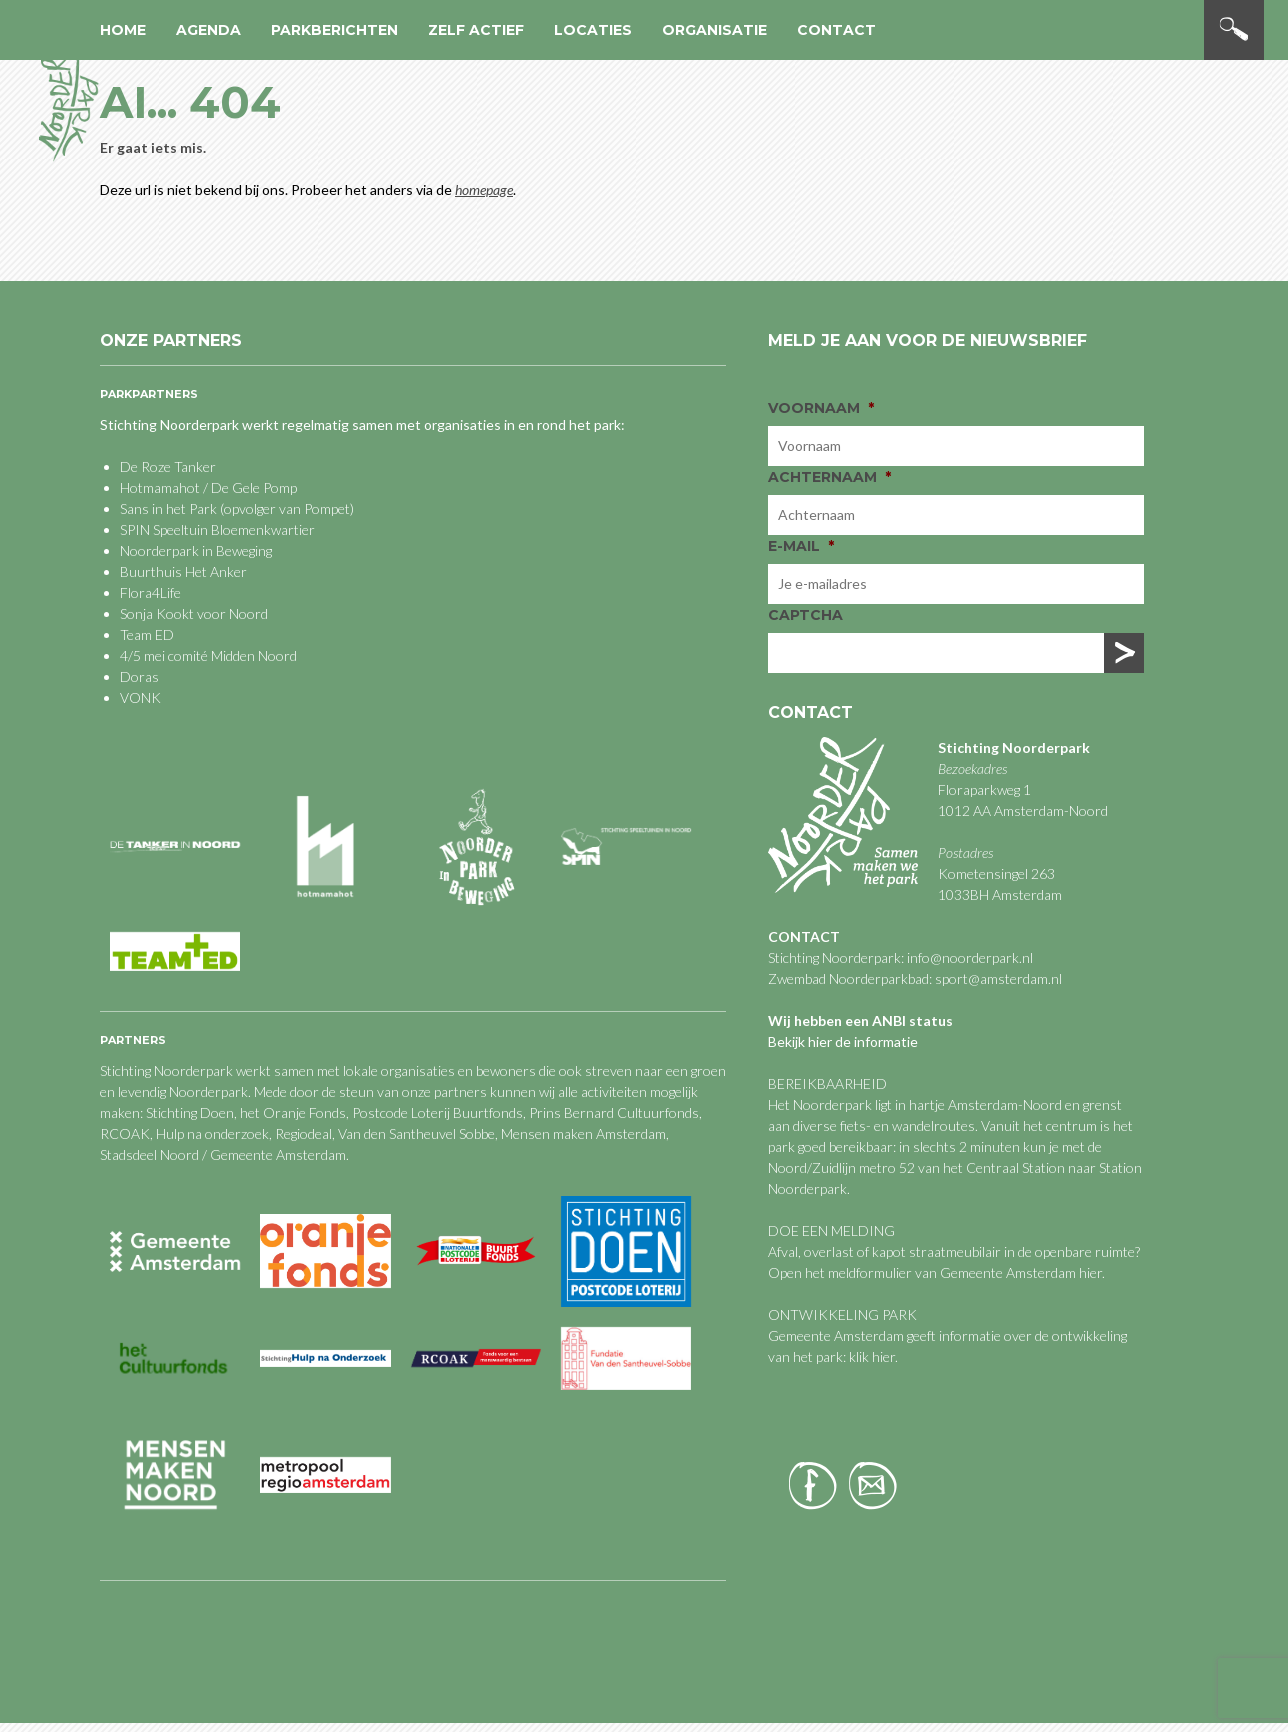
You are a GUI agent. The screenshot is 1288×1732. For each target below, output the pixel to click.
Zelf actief (476, 30)
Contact (836, 30)
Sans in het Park (168, 508)
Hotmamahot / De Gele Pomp (208, 487)
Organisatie (714, 30)
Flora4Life (150, 592)
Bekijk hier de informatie (843, 1041)
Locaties (593, 30)
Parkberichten (334, 30)
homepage (484, 189)
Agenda (208, 30)
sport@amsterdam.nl (998, 978)
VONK (140, 697)
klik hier (870, 1356)
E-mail (801, 546)
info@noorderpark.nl (970, 957)
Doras (139, 676)
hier (1090, 1272)
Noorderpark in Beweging (196, 550)
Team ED (147, 634)
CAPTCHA (805, 615)
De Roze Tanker (168, 466)
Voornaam (821, 408)
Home (123, 30)
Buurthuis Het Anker (183, 571)
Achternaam (829, 477)
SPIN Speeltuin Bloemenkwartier (217, 529)
